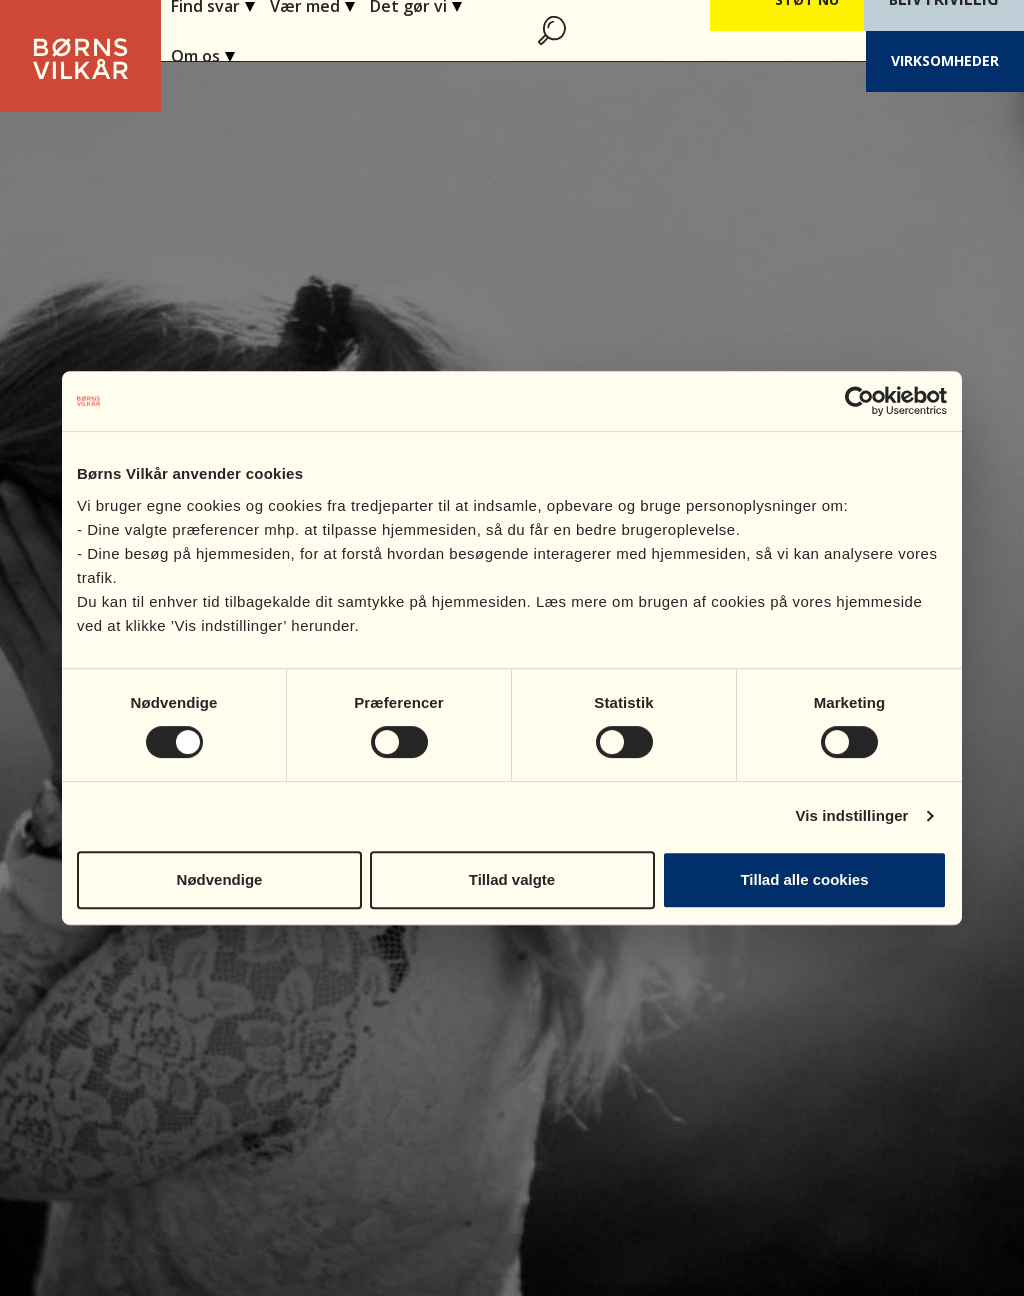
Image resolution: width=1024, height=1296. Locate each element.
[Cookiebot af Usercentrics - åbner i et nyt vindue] (859, 401)
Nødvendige (220, 879)
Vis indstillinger (851, 815)
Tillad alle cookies (804, 879)
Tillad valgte (512, 879)
